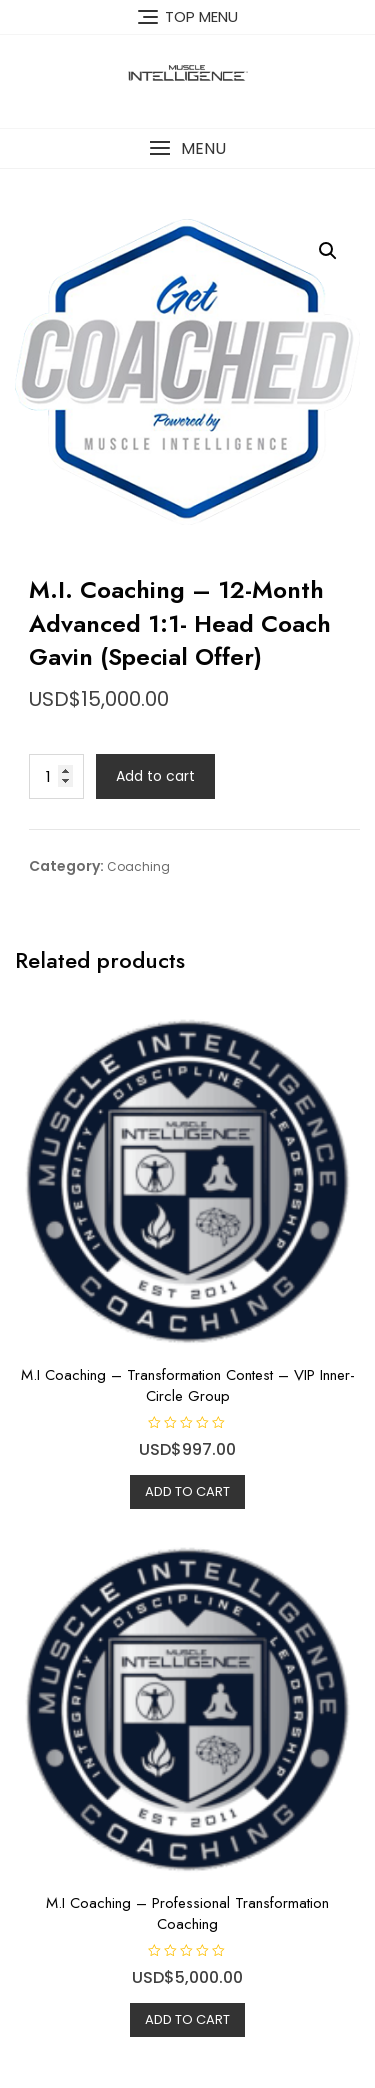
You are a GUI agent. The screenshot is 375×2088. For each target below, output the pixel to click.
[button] (187, 148)
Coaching (138, 866)
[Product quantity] (56, 776)
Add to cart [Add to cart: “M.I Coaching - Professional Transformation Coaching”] (187, 2019)
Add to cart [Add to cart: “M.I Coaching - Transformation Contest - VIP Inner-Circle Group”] (187, 1491)
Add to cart (155, 776)
